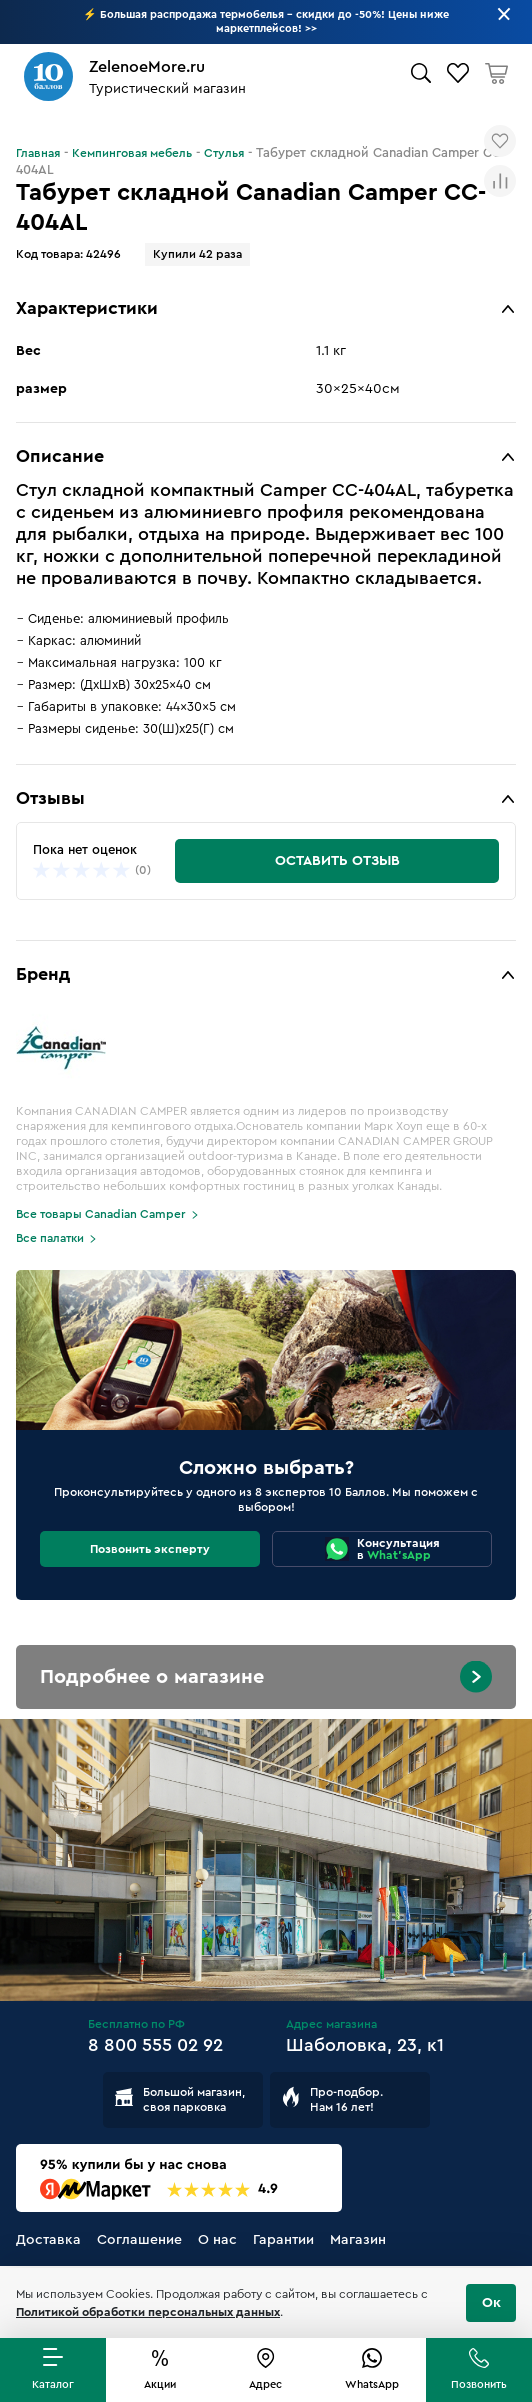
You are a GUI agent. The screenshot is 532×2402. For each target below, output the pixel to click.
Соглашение (139, 2240)
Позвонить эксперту (150, 1549)
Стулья (224, 153)
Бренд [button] (43, 974)
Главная (38, 153)
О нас (217, 2240)
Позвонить (479, 2384)
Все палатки (50, 1238)
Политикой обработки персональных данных (148, 2312)
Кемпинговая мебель (132, 153)
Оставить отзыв (337, 861)
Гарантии (283, 2240)
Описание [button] (60, 456)
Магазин (358, 2240)
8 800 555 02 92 (155, 2045)
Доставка (48, 2240)
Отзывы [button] (50, 798)
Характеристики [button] (87, 308)
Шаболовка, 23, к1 (365, 2045)
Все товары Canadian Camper (101, 1214)
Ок (491, 2303)
